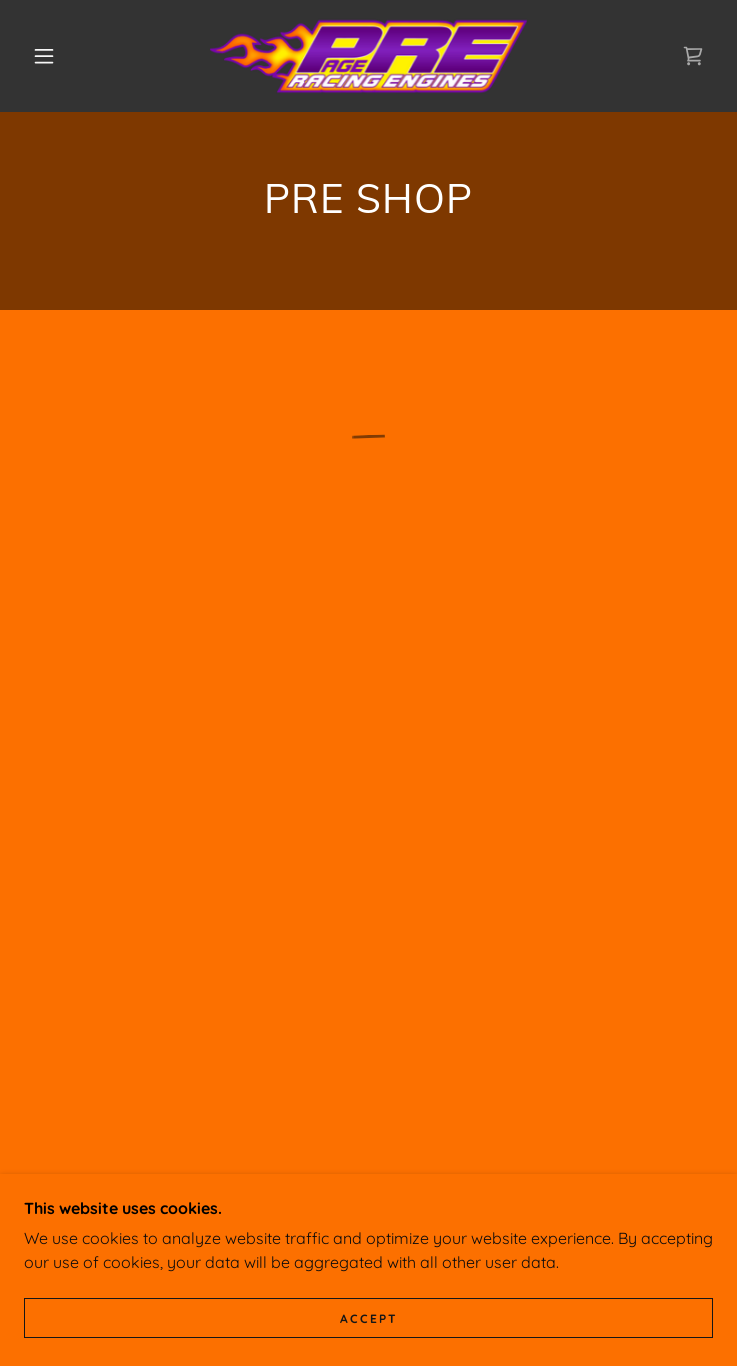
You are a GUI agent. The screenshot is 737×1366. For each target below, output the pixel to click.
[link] (368, 56)
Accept (369, 1318)
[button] (58, 56)
